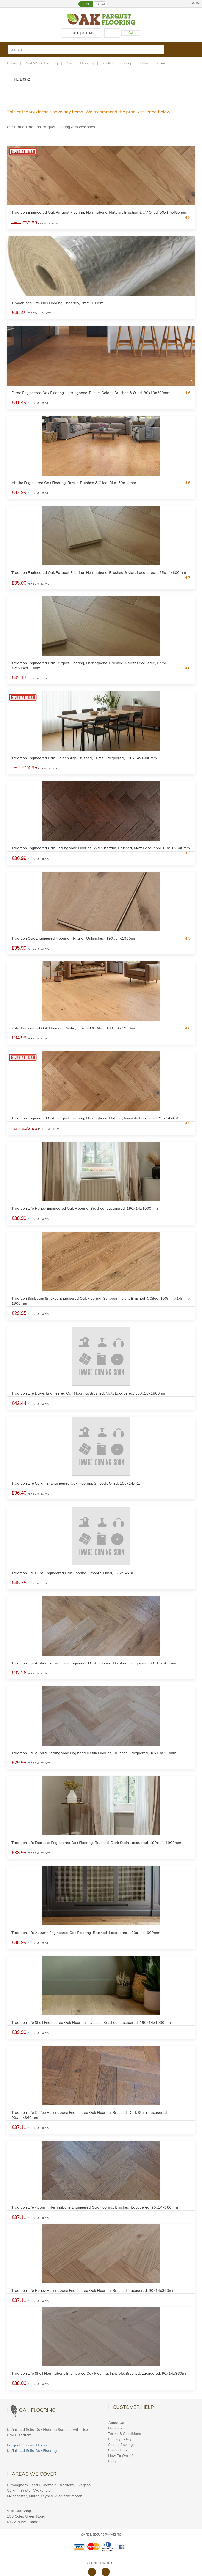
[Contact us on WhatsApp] (130, 33)
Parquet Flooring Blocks (27, 2445)
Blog (112, 2461)
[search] (86, 49)
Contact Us (117, 2450)
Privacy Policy (120, 2439)
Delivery (115, 2428)
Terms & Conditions (124, 2433)
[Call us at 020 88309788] (112, 33)
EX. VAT (101, 4)
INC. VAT (86, 4)
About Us (116, 2422)
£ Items (81, 33)
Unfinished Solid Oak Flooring (32, 2450)
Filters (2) (22, 79)
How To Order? (120, 2455)
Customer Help (133, 2407)
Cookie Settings (121, 2444)
